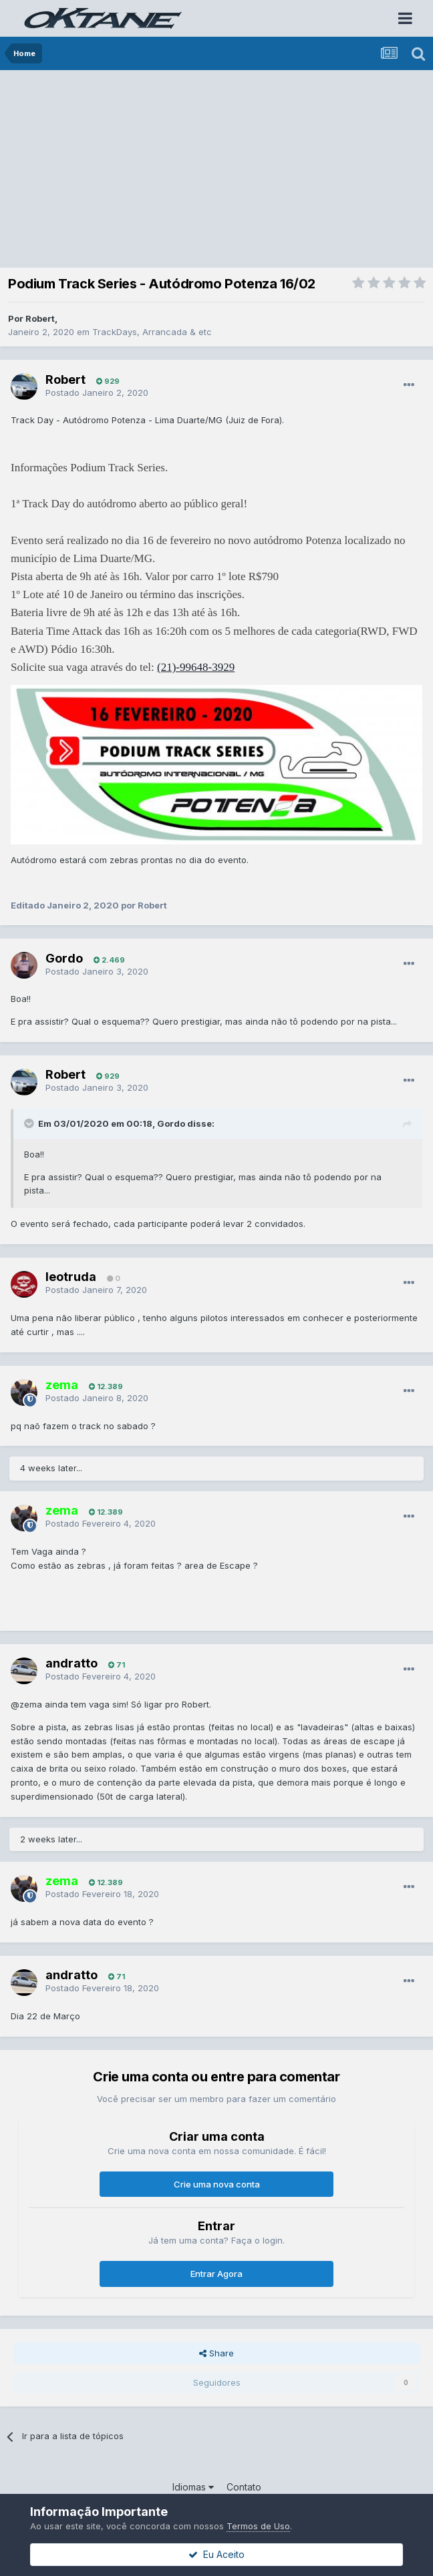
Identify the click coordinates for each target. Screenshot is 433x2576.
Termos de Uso (258, 2526)
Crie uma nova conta (217, 2184)
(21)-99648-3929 (196, 667)
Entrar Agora (216, 2273)
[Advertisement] (220, 170)
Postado (96, 392)
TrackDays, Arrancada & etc (152, 331)
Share (216, 2353)
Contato (244, 2487)
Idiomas (193, 2487)
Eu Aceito (216, 2554)
